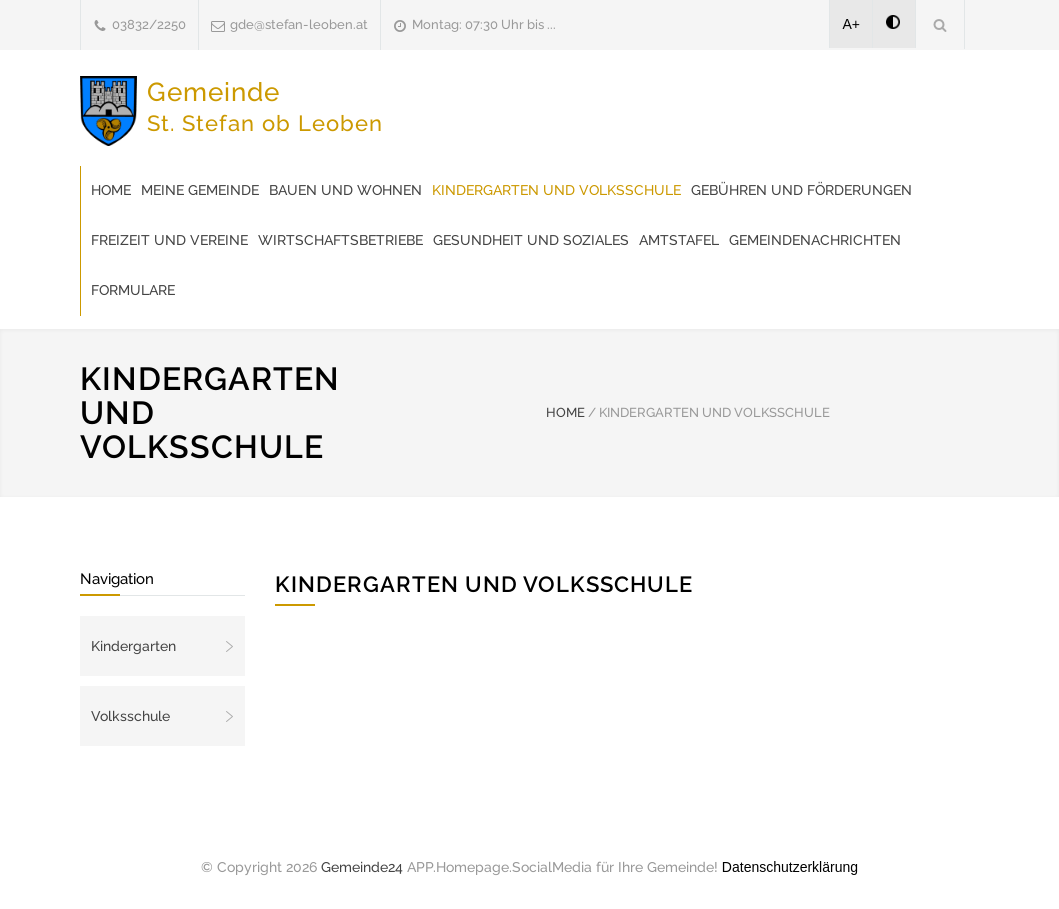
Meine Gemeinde (200, 190)
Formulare (133, 290)
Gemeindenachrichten (815, 240)
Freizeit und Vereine (169, 240)
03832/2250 (149, 24)
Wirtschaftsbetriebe (340, 240)
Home (111, 190)
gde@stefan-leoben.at (299, 24)
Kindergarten (133, 646)
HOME (565, 412)
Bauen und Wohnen (345, 190)
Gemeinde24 (362, 867)
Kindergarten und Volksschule (556, 190)
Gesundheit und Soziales (531, 240)
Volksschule (130, 716)
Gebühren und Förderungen (801, 190)
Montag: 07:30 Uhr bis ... (484, 24)
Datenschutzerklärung (790, 867)
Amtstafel (679, 240)
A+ (852, 24)
